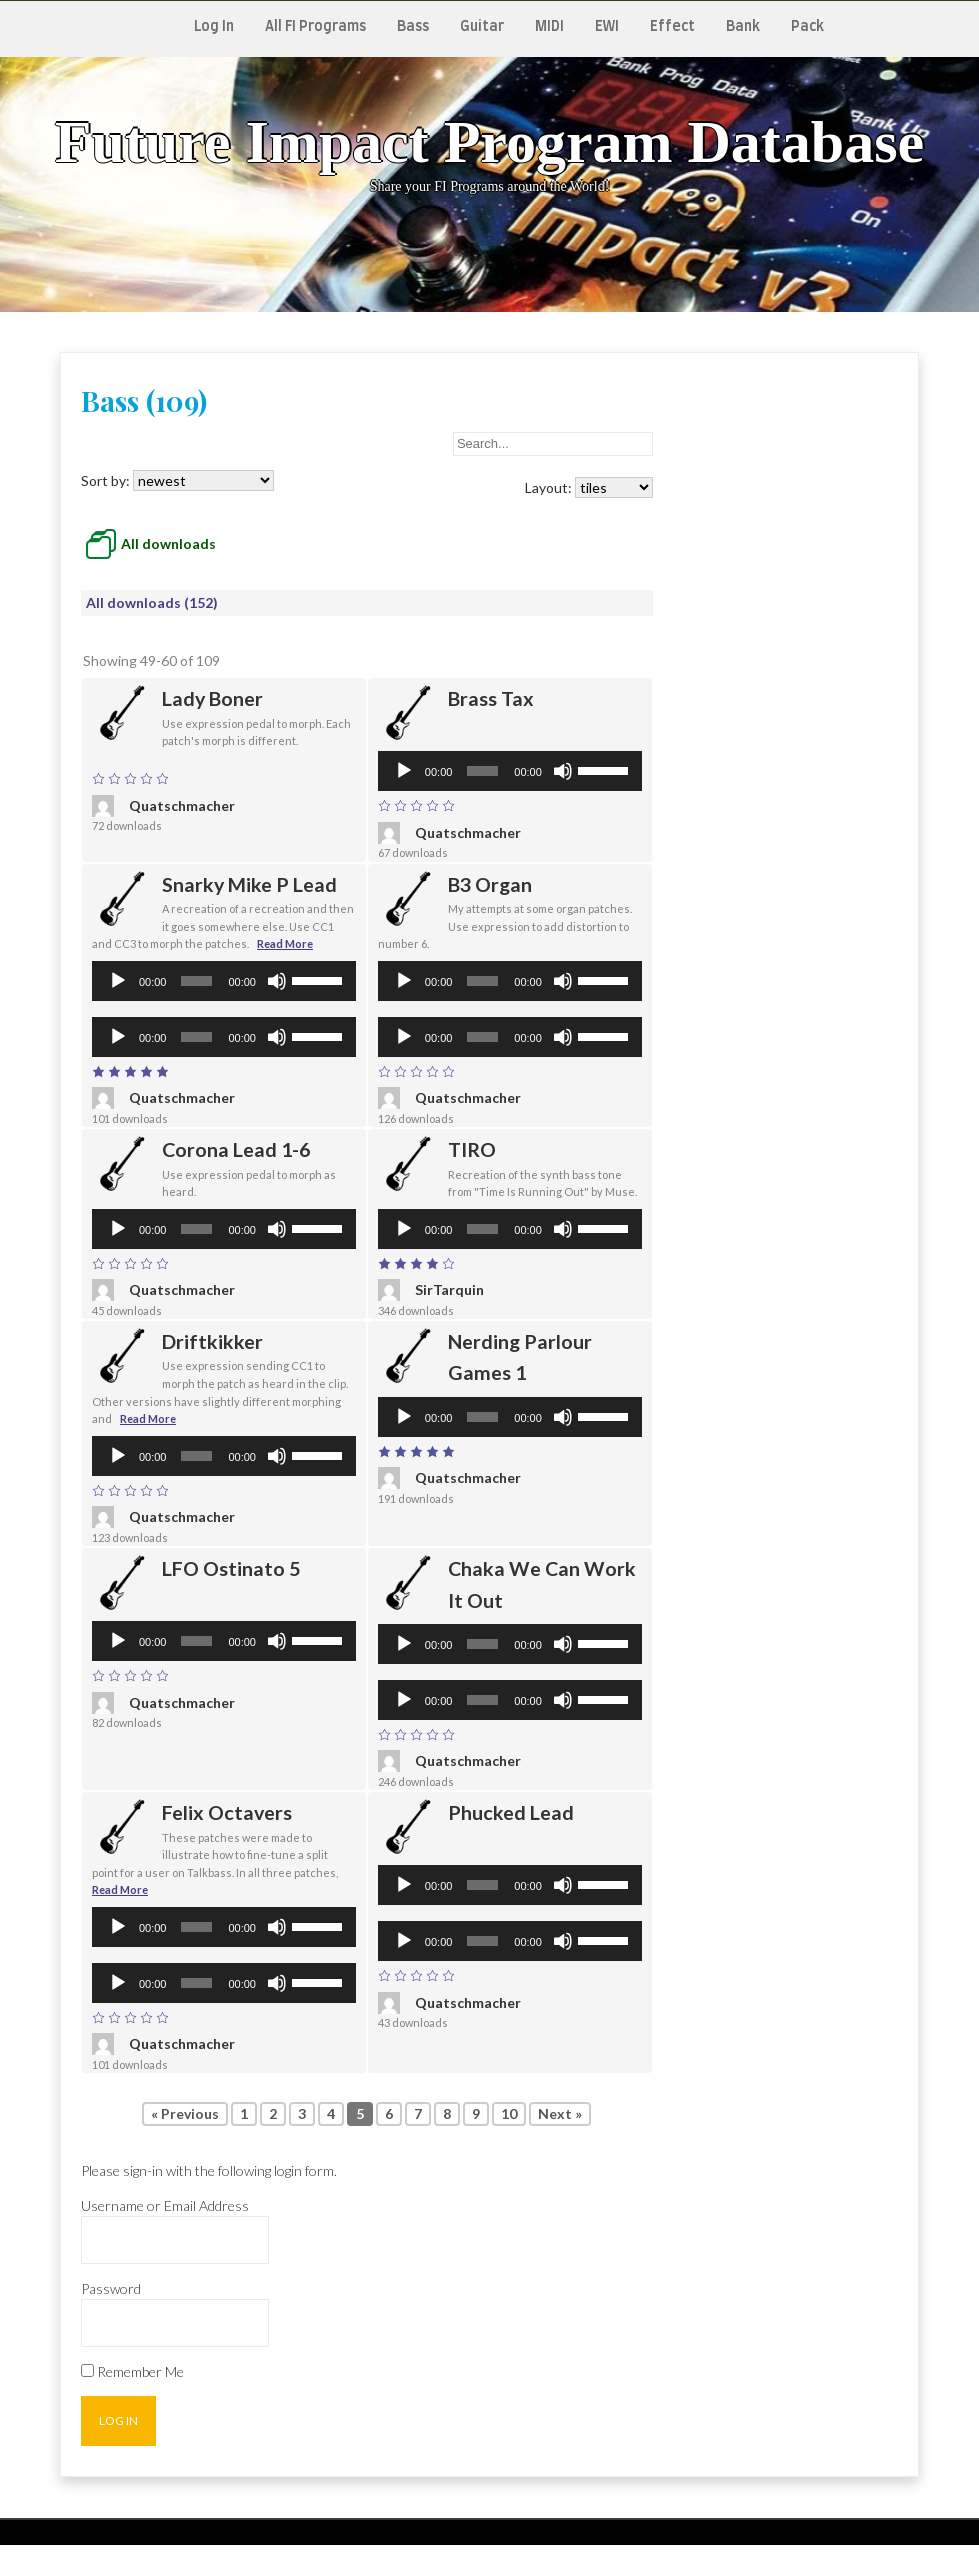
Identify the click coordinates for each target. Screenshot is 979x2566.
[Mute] (563, 771)
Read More (285, 943)
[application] (510, 771)
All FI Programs (315, 27)
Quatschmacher (163, 806)
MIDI (549, 27)
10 (509, 2113)
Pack (807, 27)
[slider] (482, 771)
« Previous (185, 2113)
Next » (560, 2113)
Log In (214, 27)
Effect (672, 27)
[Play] (404, 771)
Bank (743, 27)
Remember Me (132, 2371)
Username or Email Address (165, 2205)
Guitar (482, 27)
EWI (607, 27)
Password (111, 2288)
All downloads (168, 543)
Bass (413, 27)
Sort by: (177, 480)
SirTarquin (431, 1290)
